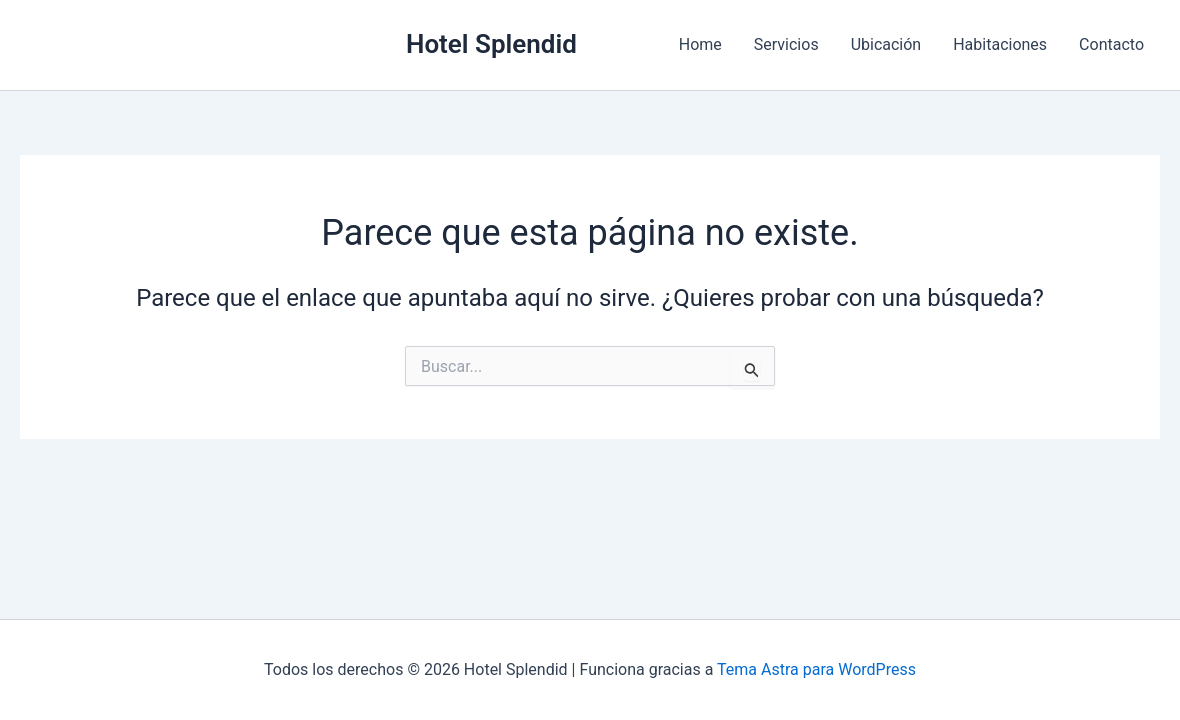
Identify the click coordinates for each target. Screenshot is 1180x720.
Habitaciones (1000, 44)
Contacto (1111, 44)
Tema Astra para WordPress (816, 669)
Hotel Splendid (491, 44)
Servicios (786, 44)
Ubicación (886, 44)
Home (700, 44)
